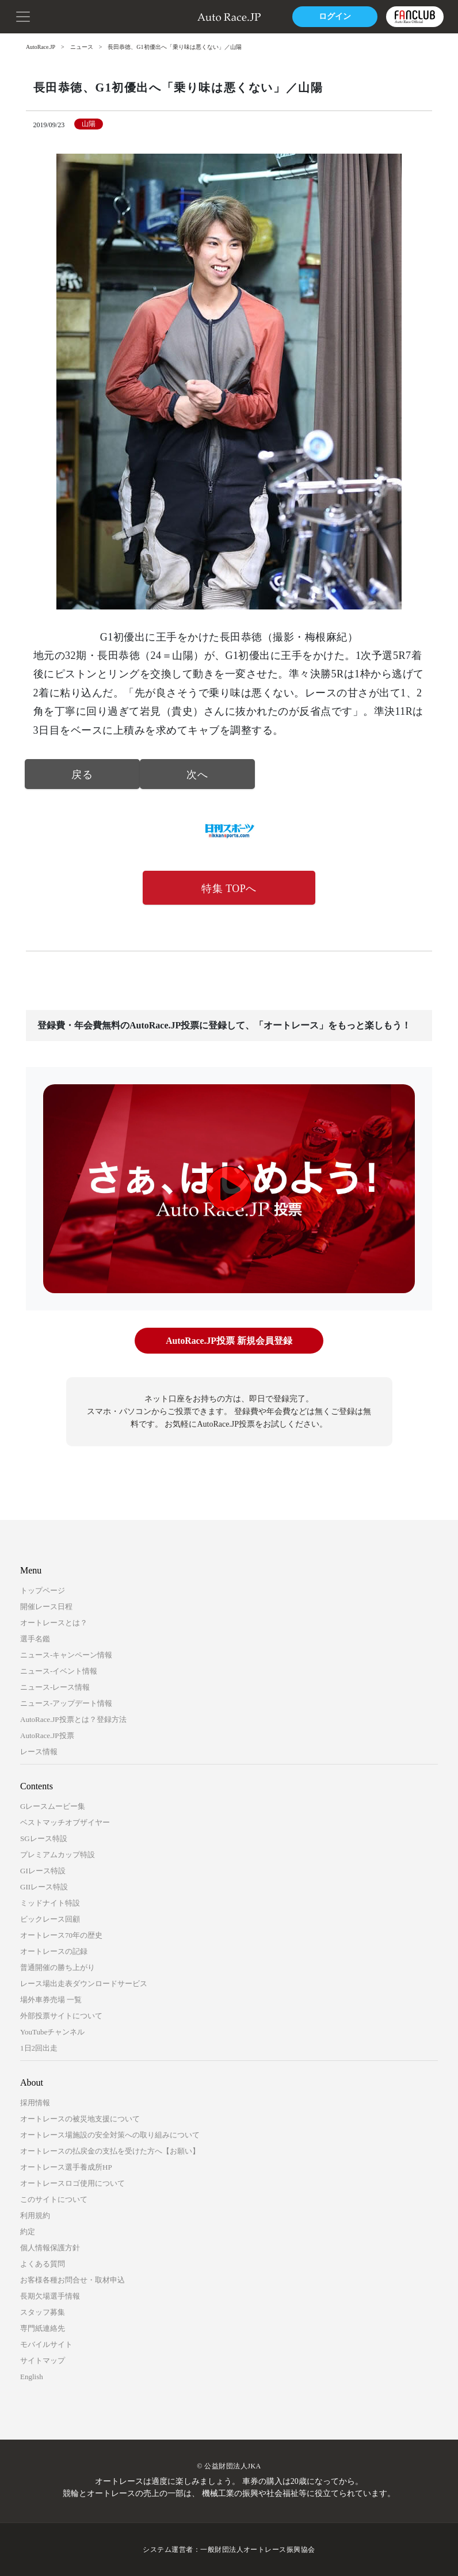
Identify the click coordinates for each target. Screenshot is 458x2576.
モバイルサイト (46, 2344)
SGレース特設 (43, 1838)
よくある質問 (42, 2263)
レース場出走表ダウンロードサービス (83, 1983)
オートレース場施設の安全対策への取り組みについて (110, 2135)
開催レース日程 (46, 1606)
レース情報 (39, 1751)
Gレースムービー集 (52, 1806)
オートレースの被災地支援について (80, 2118)
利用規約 (35, 2215)
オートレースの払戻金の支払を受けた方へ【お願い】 (110, 2151)
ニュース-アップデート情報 (66, 1703)
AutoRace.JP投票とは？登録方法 (73, 1719)
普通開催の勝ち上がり (57, 1967)
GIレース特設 (43, 1870)
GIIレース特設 (44, 1887)
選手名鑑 (35, 1638)
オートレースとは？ (53, 1622)
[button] (23, 15)
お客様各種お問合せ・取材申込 (72, 2280)
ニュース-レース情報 (55, 1687)
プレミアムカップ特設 (57, 1854)
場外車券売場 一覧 (51, 1999)
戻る (82, 774)
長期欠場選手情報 (50, 2296)
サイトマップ (42, 2360)
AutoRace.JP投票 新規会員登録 (228, 1341)
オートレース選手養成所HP (66, 2167)
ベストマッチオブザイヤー (65, 1822)
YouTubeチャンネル (52, 2032)
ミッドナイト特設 (50, 1903)
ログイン (334, 16)
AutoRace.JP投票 (47, 1735)
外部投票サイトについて (61, 2015)
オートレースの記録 (53, 1951)
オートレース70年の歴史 (61, 1935)
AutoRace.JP (41, 47)
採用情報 (35, 2102)
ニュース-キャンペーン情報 (66, 1655)
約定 (27, 2231)
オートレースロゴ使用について (72, 2183)
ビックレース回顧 (50, 1919)
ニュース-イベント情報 (58, 1671)
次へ (197, 774)
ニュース (82, 47)
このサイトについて (53, 2199)
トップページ (42, 1590)
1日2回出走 (39, 2048)
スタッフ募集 (42, 2312)
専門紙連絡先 (42, 2328)
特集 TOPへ (229, 888)
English (31, 2376)
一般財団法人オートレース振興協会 (257, 2549)
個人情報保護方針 (50, 2247)
